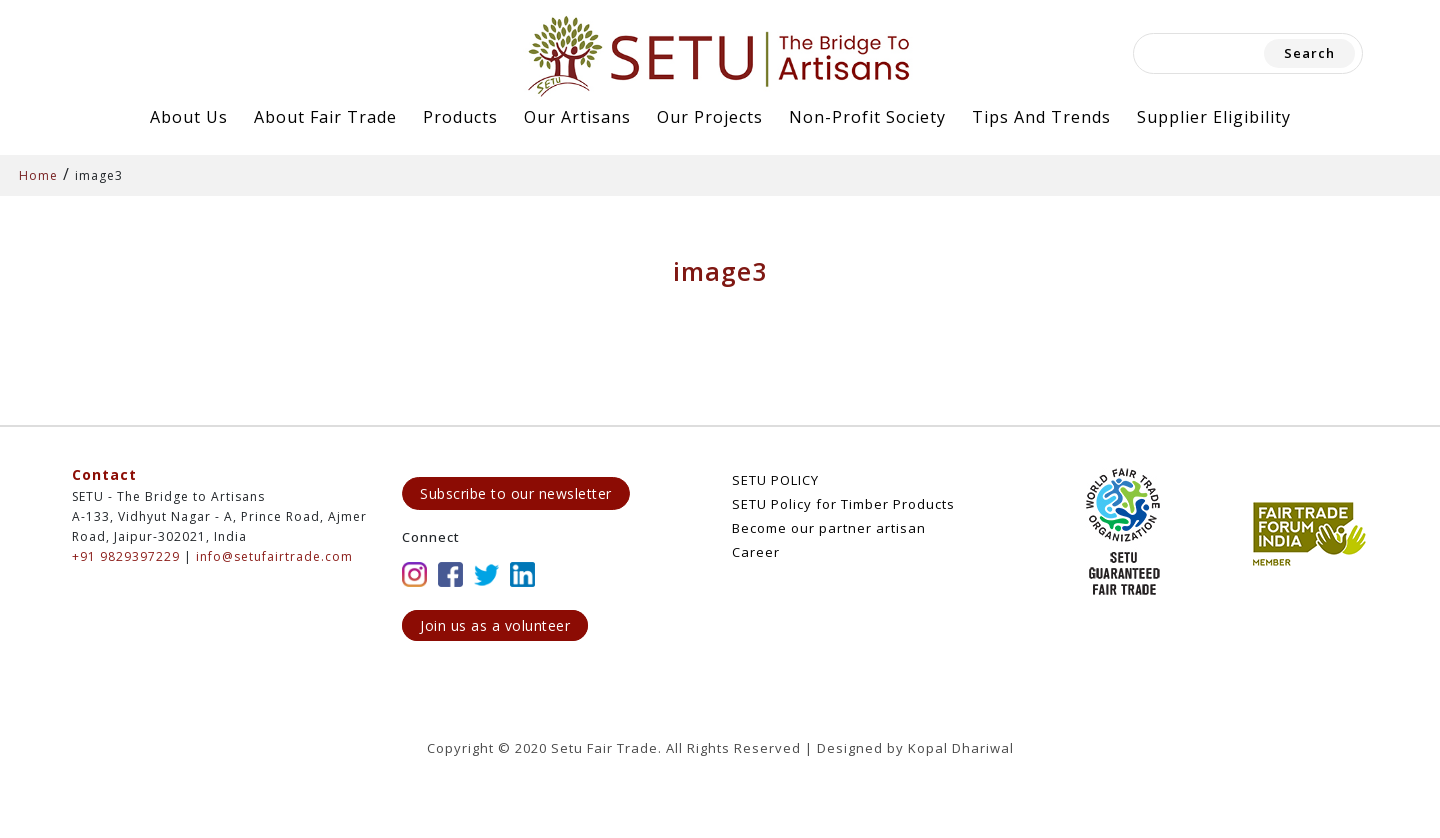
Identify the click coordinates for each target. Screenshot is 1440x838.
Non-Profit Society (867, 117)
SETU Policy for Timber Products (843, 504)
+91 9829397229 (126, 556)
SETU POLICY (775, 480)
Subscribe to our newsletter (516, 493)
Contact (104, 474)
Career (756, 552)
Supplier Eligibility (1214, 117)
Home (38, 175)
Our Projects (710, 117)
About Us (189, 117)
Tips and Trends (1041, 117)
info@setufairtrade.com (274, 556)
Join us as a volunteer (495, 625)
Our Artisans (577, 117)
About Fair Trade (325, 117)
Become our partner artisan (829, 528)
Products (460, 117)
